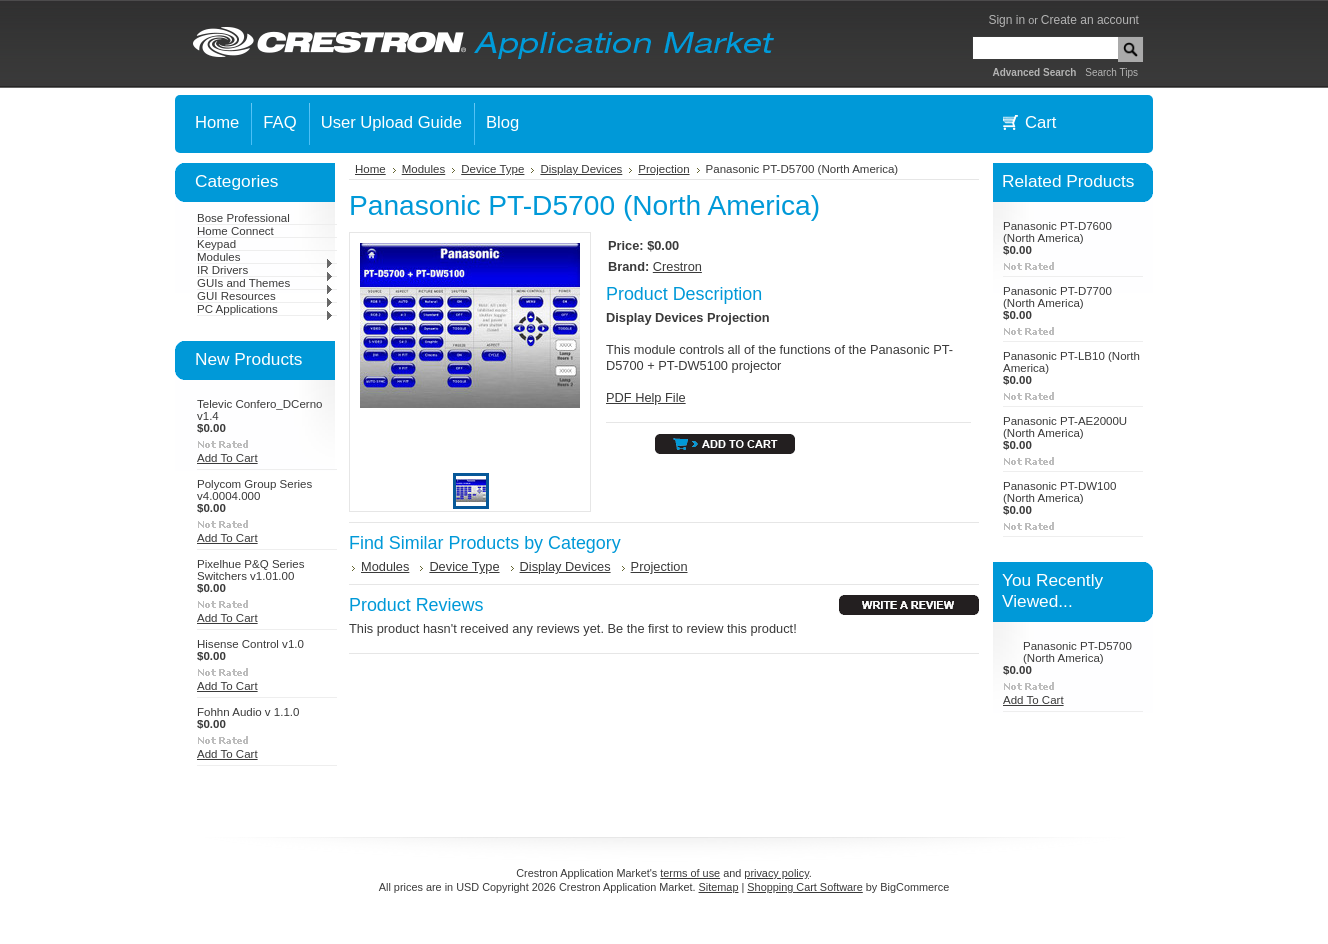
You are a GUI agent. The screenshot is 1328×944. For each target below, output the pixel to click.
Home (370, 169)
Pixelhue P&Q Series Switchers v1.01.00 (251, 570)
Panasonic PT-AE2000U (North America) (1065, 427)
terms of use (690, 873)
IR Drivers (265, 270)
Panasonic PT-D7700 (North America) (1057, 297)
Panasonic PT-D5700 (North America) (1077, 652)
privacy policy (776, 873)
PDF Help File (646, 397)
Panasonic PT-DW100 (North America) (1059, 492)
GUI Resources (265, 296)
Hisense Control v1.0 (250, 644)
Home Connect (235, 231)
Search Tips (1111, 72)
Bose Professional (243, 218)
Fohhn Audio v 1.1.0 (248, 712)
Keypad (216, 244)
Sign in (1006, 20)
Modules (265, 257)
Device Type (492, 169)
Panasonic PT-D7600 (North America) (1057, 232)
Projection (663, 169)
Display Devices (581, 169)
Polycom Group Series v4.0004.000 (254, 490)
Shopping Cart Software (804, 887)
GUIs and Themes (265, 283)
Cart (1040, 122)
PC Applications (265, 309)
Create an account (1090, 20)
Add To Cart (227, 458)
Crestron (677, 266)
